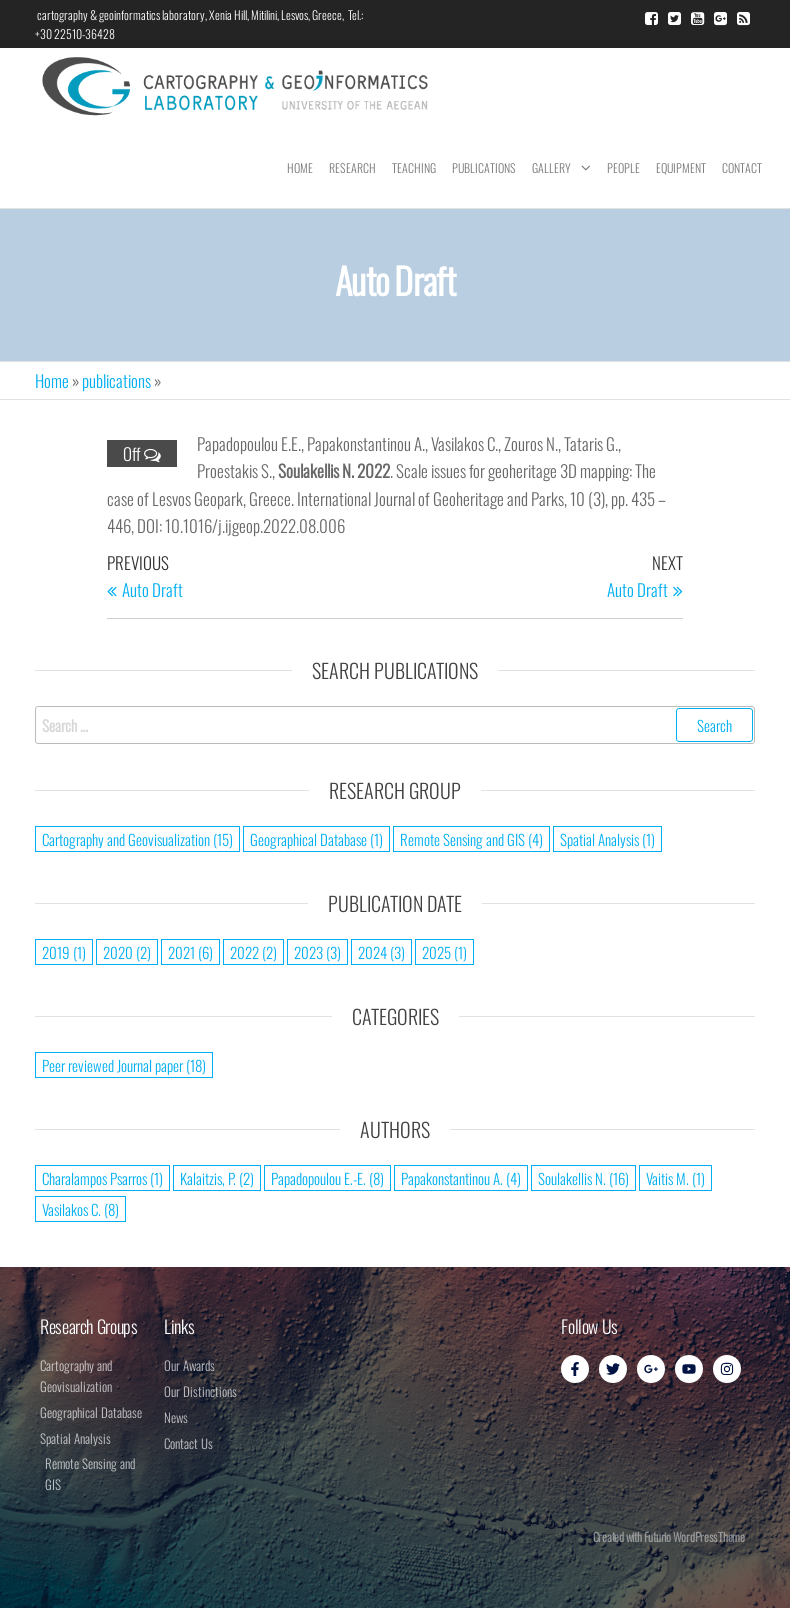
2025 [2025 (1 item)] (444, 952)
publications (116, 380)
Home (300, 167)
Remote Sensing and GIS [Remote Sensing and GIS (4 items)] (471, 839)
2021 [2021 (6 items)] (190, 952)
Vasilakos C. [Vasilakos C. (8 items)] (80, 1209)
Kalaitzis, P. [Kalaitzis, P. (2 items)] (217, 1178)
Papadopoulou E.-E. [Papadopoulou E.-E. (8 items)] (327, 1178)
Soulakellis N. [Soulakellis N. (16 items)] (583, 1178)
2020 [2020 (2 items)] (127, 952)
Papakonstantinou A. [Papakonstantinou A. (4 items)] (461, 1178)
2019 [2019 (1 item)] (64, 952)
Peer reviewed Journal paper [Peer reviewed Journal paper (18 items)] (124, 1065)
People (623, 167)
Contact (742, 167)
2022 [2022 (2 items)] (253, 952)
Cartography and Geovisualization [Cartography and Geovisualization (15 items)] (137, 839)
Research (352, 167)
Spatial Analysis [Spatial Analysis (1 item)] (607, 839)
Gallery (551, 167)
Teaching (414, 167)
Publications (484, 167)
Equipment (681, 167)
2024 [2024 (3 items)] (381, 952)
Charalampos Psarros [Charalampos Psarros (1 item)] (102, 1178)
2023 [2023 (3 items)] (317, 952)
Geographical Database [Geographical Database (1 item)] (316, 839)
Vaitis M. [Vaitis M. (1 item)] (675, 1178)
